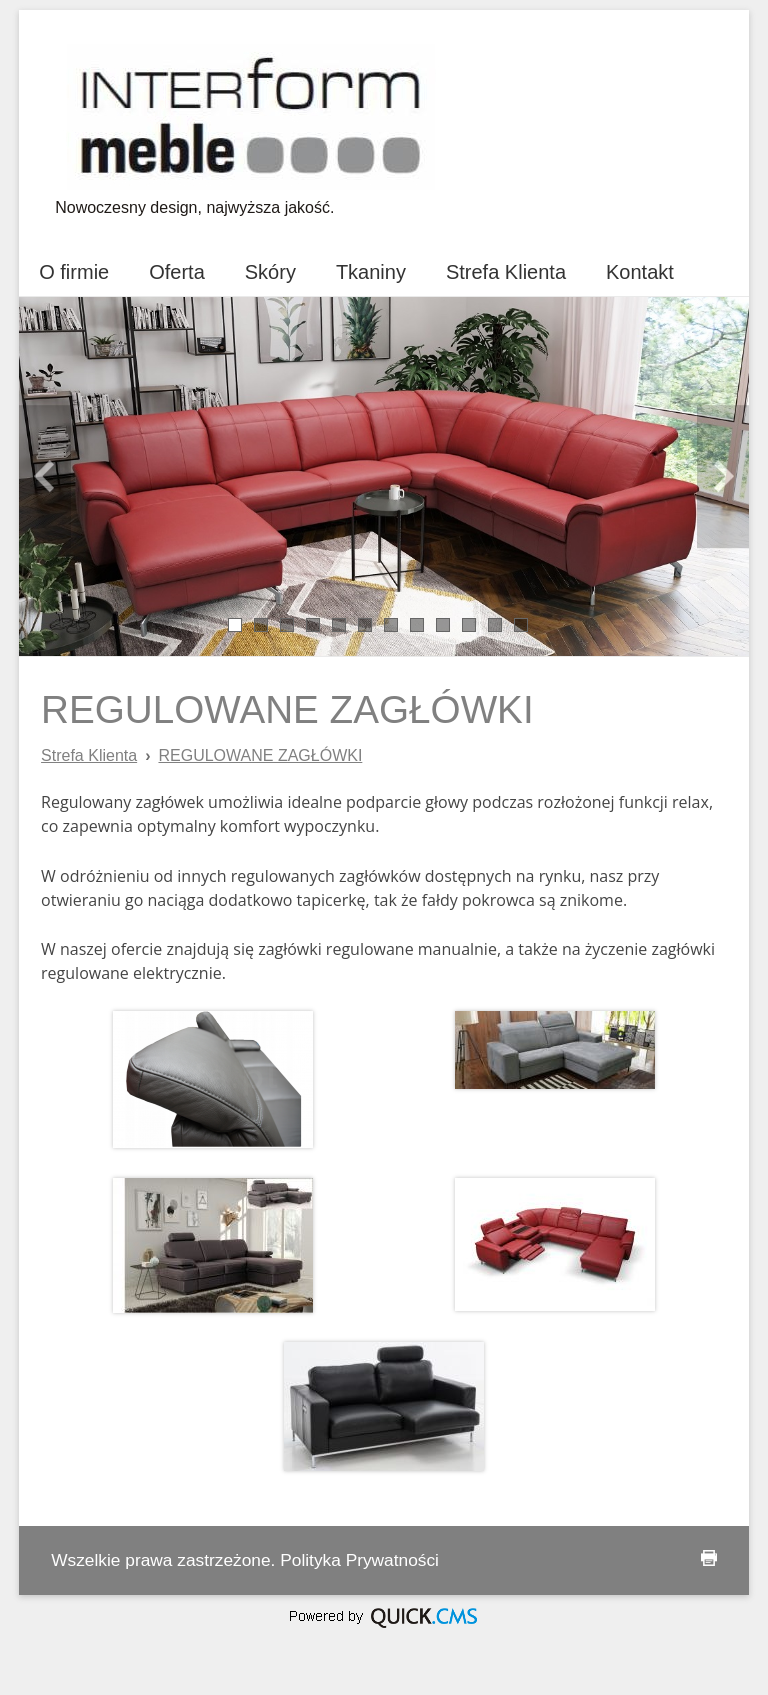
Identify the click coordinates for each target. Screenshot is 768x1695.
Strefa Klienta (506, 272)
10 (469, 623)
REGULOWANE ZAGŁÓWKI (260, 755)
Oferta (177, 272)
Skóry (270, 272)
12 (521, 623)
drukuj (709, 1558)
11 (495, 623)
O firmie (74, 272)
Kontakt (640, 272)
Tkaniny (371, 272)
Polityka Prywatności (359, 1560)
